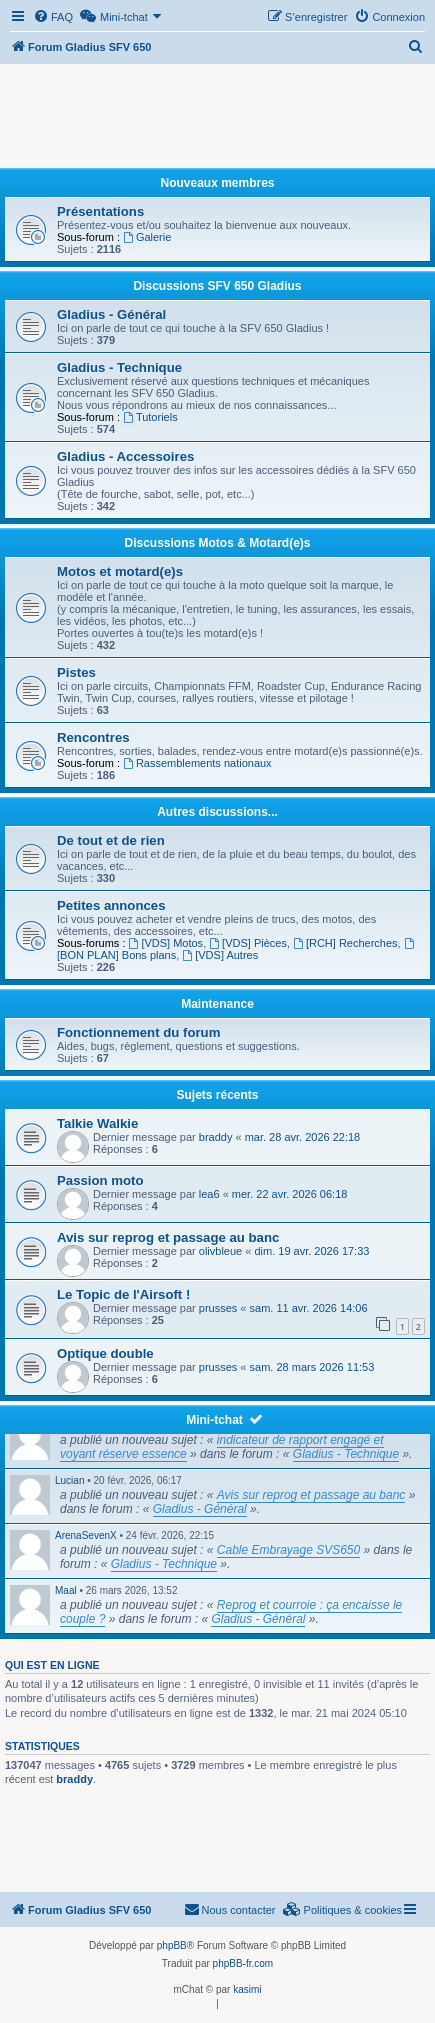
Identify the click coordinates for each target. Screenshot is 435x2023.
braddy (216, 1137)
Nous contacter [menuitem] (230, 1909)
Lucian (69, 1480)
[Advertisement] (217, 118)
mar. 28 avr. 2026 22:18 (303, 1137)
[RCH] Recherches (345, 943)
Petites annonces (111, 905)
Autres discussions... (217, 812)
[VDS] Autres (220, 955)
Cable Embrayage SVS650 (288, 1550)
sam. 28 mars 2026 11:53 (312, 1367)
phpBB (172, 1945)
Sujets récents (217, 1095)
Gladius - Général (111, 314)
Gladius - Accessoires (125, 456)
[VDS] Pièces (248, 943)
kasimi (247, 1989)
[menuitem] (53, 17)
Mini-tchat (214, 1420)
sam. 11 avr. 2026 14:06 (309, 1308)
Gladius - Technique (119, 367)
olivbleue (220, 1251)
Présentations (100, 211)
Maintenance (217, 1004)
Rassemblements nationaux (197, 763)
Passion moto (100, 1180)
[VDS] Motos (166, 943)
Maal (66, 1590)
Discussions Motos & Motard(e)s (217, 543)
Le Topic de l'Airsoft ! (123, 1294)
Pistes (76, 672)
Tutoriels (150, 417)
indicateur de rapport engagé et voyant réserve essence (222, 1447)
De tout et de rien (111, 840)
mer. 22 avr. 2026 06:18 (290, 1194)
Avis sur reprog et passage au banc (168, 1237)
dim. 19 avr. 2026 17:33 (311, 1251)
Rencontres (93, 737)
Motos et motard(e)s (120, 571)
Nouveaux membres (217, 183)
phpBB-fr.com (243, 1963)
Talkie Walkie (97, 1123)
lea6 (209, 1194)
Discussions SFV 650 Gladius (217, 286)
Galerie (147, 237)
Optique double (105, 1353)
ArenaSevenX (86, 1535)
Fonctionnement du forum (138, 1032)
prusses (218, 1308)
